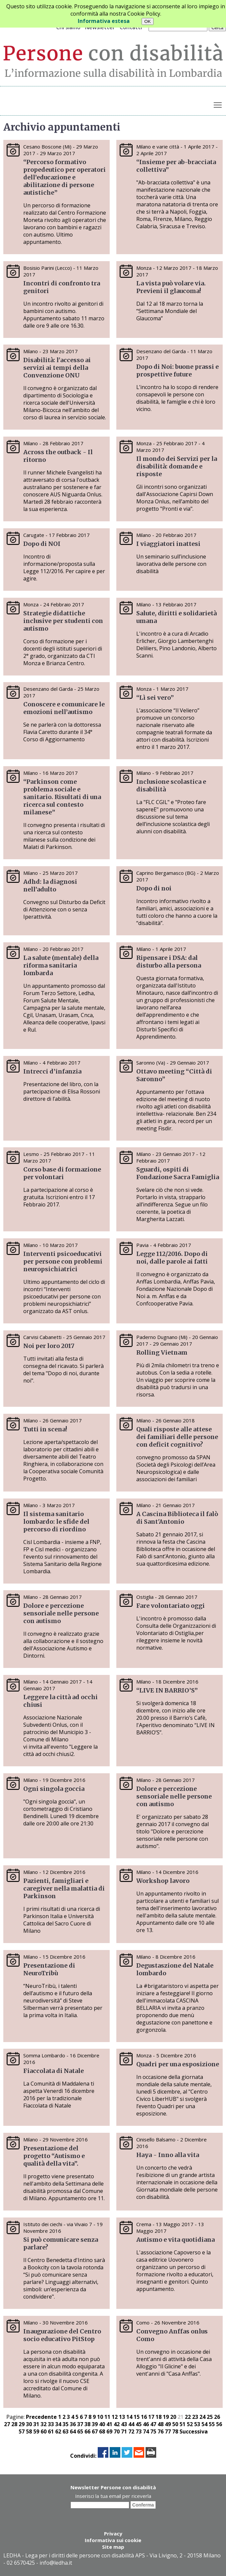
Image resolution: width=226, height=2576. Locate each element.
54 (204, 2424)
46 (146, 2424)
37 (80, 2424)
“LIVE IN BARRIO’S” (167, 1690)
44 (131, 2424)
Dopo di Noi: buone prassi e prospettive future (177, 370)
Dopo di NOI (41, 544)
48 (161, 2424)
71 (124, 2431)
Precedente (41, 2417)
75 (153, 2431)
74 (146, 2431)
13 (122, 2417)
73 (139, 2431)
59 (36, 2431)
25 (210, 2417)
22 (188, 2417)
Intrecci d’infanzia (52, 1071)
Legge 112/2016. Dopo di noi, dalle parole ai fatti (172, 1257)
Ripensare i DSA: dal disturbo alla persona (168, 961)
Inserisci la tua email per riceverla (113, 2496)
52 (190, 2424)
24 (202, 2417)
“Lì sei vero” (155, 697)
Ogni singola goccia (53, 1789)
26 (217, 2417)
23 (195, 2417)
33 (51, 2424)
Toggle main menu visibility (218, 103)
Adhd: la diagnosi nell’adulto (50, 885)
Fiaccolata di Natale (53, 2071)
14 (129, 2417)
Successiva (193, 2431)
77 (168, 2431)
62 (58, 2431)
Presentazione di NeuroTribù (49, 1969)
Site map (113, 2546)
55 (212, 2424)
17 (151, 2417)
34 (58, 2424)
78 (175, 2431)
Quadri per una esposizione (177, 2064)
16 (144, 2417)
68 (102, 2431)
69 (109, 2431)
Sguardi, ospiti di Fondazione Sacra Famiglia (177, 1173)
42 (117, 2424)
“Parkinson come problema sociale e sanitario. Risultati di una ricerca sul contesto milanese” (62, 797)
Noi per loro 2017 (48, 1346)
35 (65, 2424)
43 (124, 2424)
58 (29, 2431)
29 (22, 2424)
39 (95, 2424)
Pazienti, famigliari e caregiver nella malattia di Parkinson (64, 1888)
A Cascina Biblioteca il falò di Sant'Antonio (177, 1517)
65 (80, 2431)
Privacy (113, 2533)
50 (175, 2424)
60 (44, 2431)
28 (14, 2424)
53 (197, 2424)
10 (100, 2417)
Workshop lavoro (162, 1881)
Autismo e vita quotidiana (175, 2239)
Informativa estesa (104, 21)
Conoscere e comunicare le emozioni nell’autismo (64, 708)
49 (168, 2424)
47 (153, 2424)
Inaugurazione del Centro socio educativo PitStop (62, 2335)
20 (173, 2417)
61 (51, 2431)
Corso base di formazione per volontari (62, 1173)
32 (44, 2424)
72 (131, 2431)
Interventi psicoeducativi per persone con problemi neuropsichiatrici (62, 1261)
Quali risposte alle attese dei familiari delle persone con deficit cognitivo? (177, 1436)
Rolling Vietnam (161, 1352)
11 (107, 2417)
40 (102, 2424)
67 (95, 2431)
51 (182, 2424)
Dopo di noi (153, 888)
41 (109, 2424)
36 (73, 2424)
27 (7, 2424)
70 (117, 2431)
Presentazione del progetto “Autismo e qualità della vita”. (54, 2155)
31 (36, 2424)
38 (87, 2424)
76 (161, 2431)
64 (73, 2431)
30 (29, 2424)
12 (115, 2417)
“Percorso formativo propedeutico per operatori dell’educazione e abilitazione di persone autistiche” (64, 177)
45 (139, 2424)
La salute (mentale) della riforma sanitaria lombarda (60, 965)
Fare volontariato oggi (170, 1605)
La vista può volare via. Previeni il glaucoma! (171, 287)
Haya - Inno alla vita (167, 2155)
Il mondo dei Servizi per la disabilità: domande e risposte (176, 466)
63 (65, 2431)
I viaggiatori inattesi (168, 544)
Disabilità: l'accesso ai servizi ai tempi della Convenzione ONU (57, 367)
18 (159, 2417)
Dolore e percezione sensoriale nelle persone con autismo (61, 1613)
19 (166, 2417)
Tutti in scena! (45, 1429)
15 (137, 2417)
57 (22, 2431)
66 (87, 2431)
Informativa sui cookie (113, 2540)
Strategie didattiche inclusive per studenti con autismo (63, 620)
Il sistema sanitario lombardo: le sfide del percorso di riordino (56, 1521)
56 (219, 2424)
